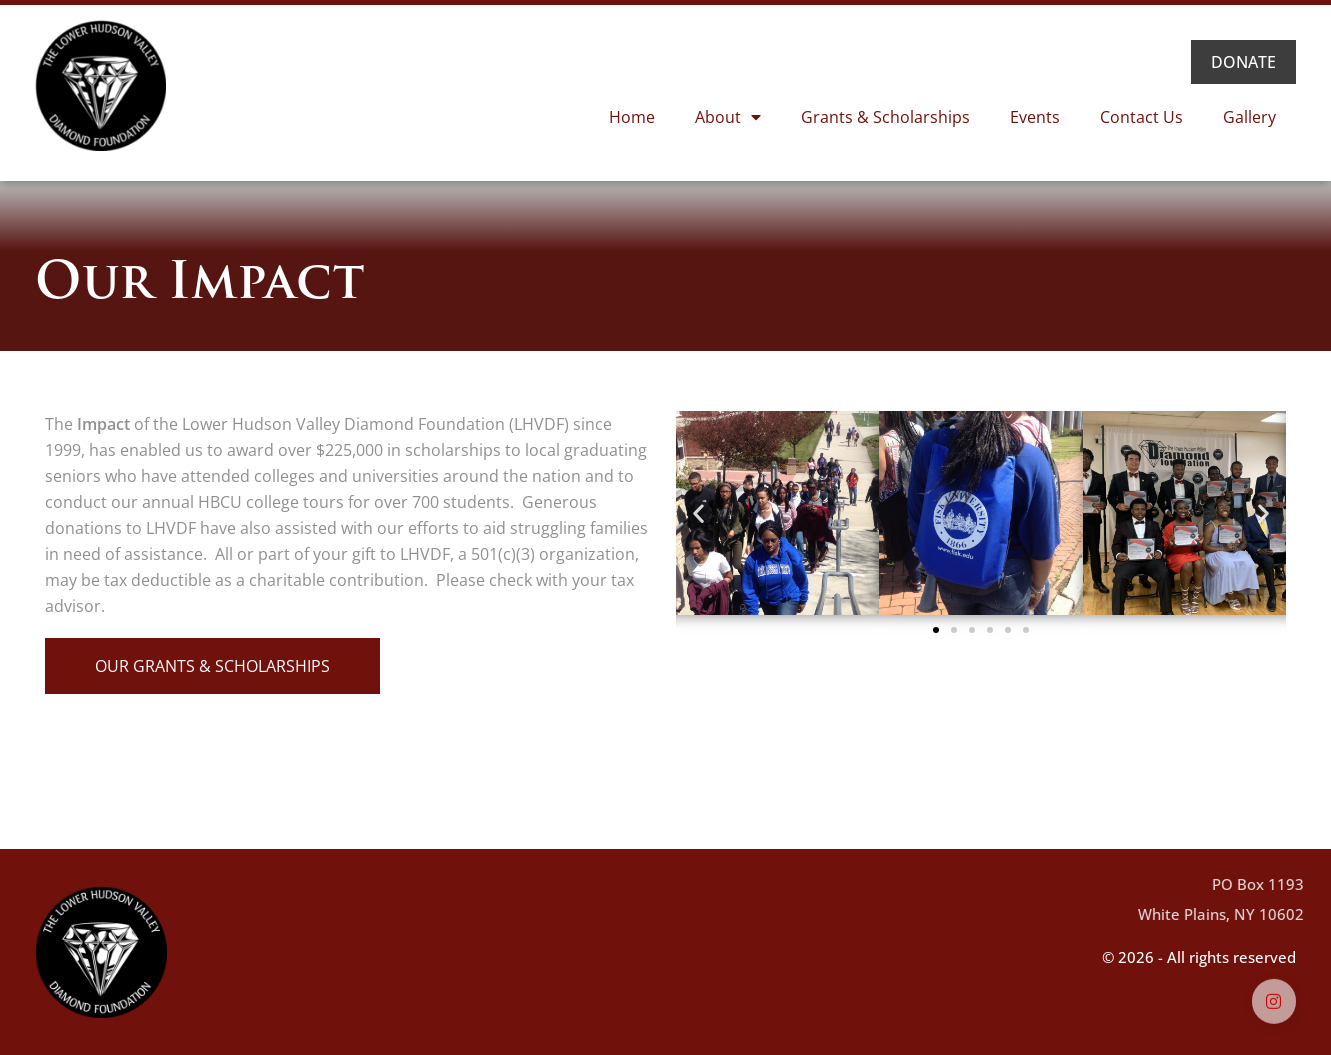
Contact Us (1141, 117)
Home (632, 117)
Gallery (1249, 117)
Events (1035, 117)
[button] (698, 513)
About (728, 117)
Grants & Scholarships (885, 117)
